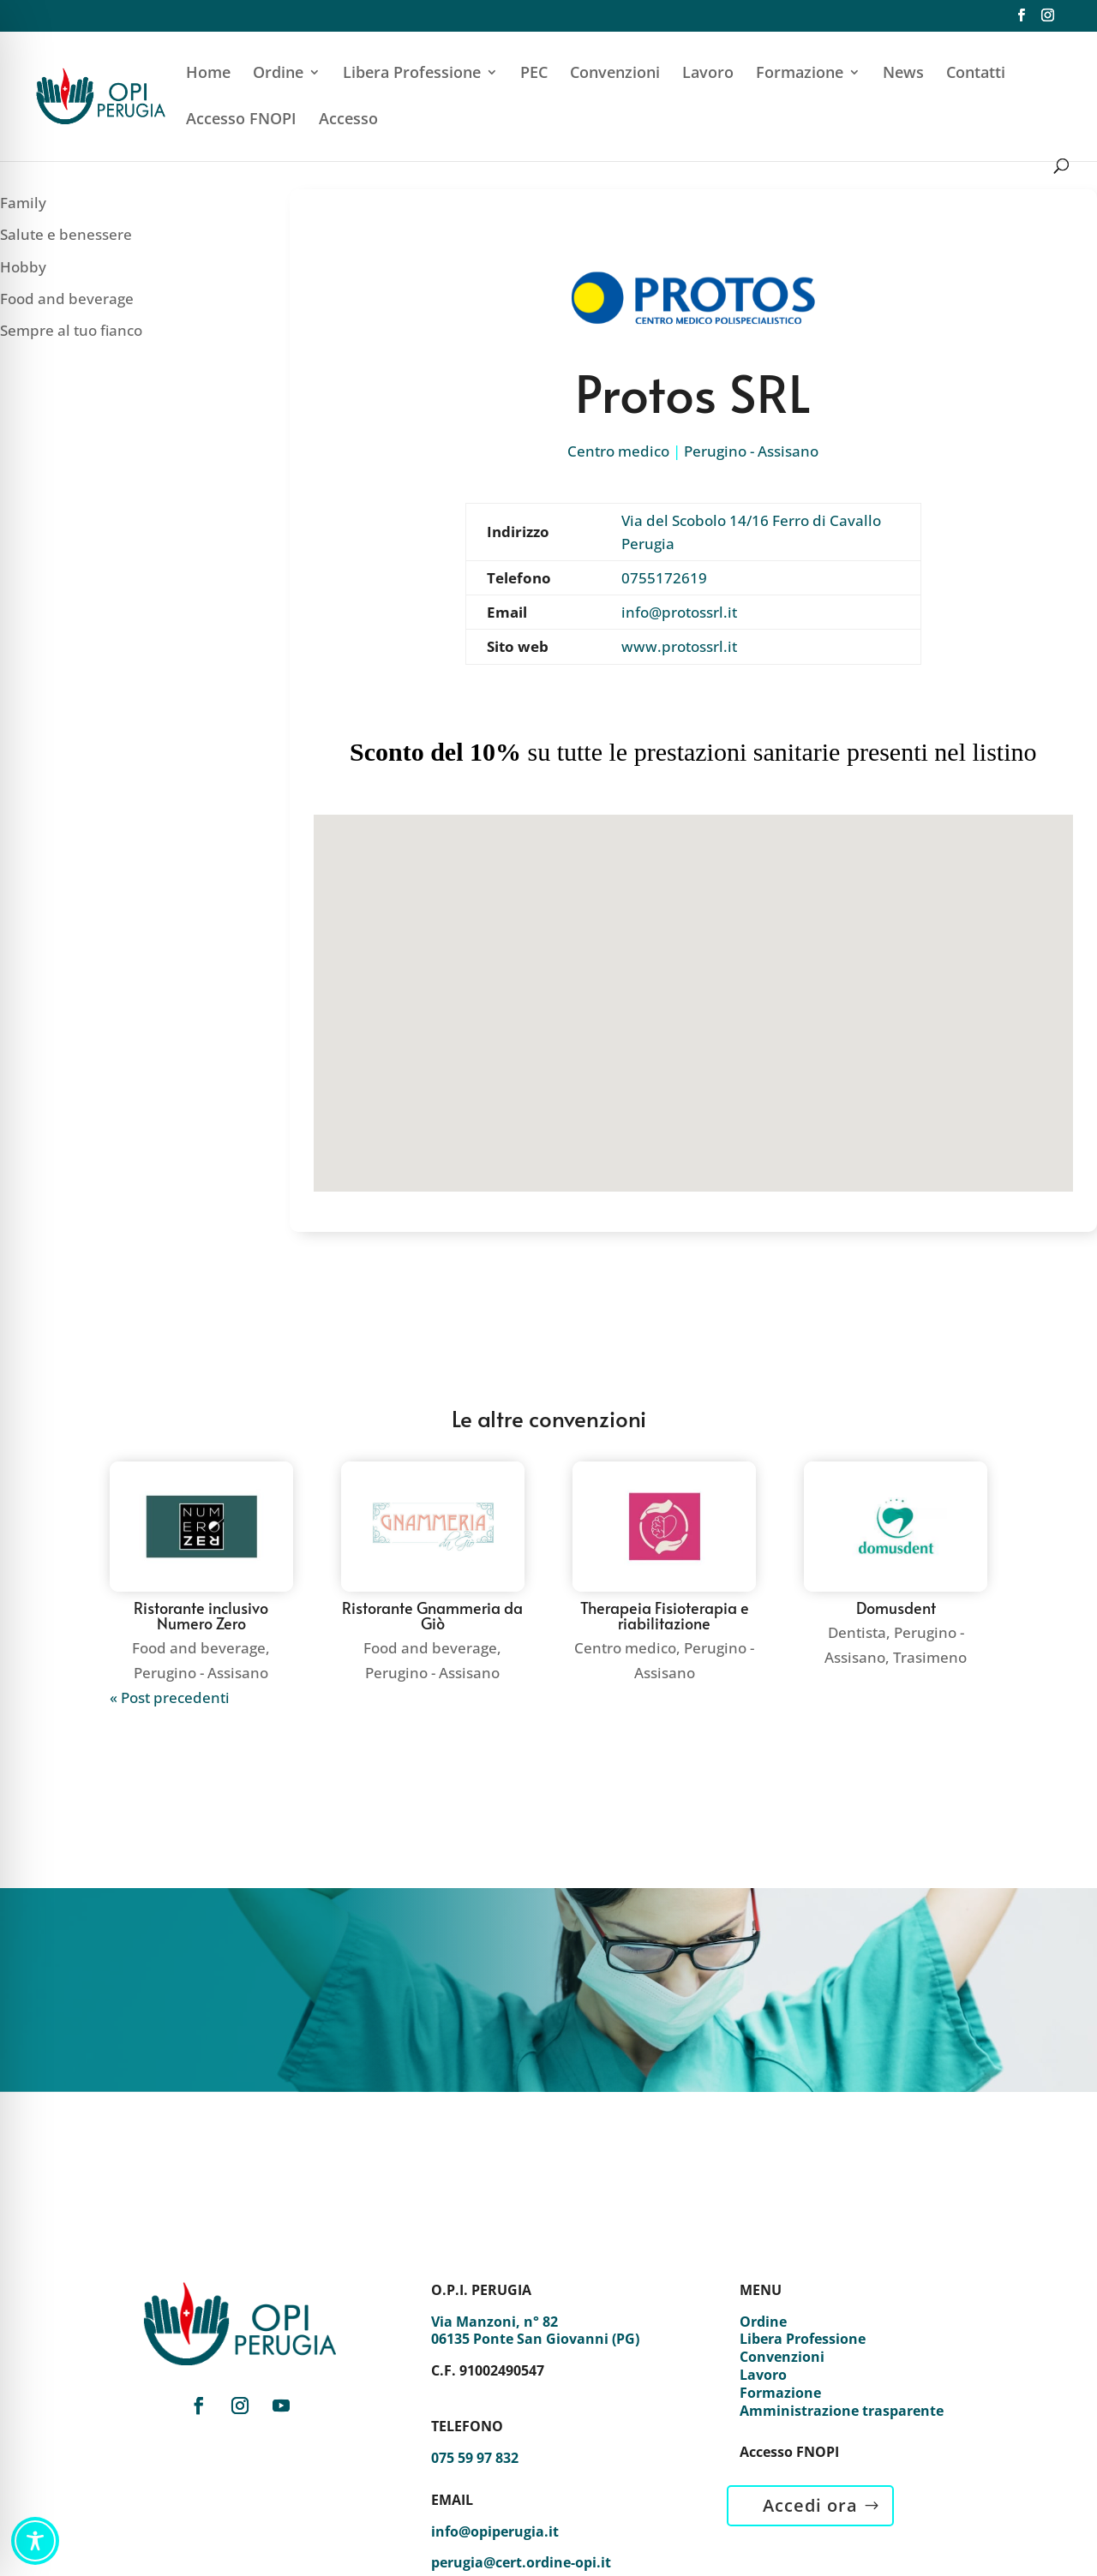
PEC (534, 74)
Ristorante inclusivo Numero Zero (201, 1615)
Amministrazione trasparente (842, 2410)
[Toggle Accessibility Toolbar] (35, 2541)
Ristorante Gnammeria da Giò (432, 1615)
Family (23, 202)
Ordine (278, 74)
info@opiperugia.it (495, 2531)
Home (208, 74)
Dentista (857, 1632)
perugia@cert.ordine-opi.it (521, 2562)
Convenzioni (615, 74)
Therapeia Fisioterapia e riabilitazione (664, 1615)
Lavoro (708, 74)
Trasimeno (930, 1657)
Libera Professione (412, 74)
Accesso (348, 120)
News (903, 74)
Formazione (799, 74)
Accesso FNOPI (241, 120)
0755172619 (664, 578)
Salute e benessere (66, 234)
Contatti (975, 74)
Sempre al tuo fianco (71, 330)
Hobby (23, 267)
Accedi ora (810, 2505)
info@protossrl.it (679, 612)
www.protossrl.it (679, 646)
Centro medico (618, 451)
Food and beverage (67, 298)
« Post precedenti (170, 1697)
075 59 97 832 (475, 2457)
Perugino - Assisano (751, 451)
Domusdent (896, 1607)
